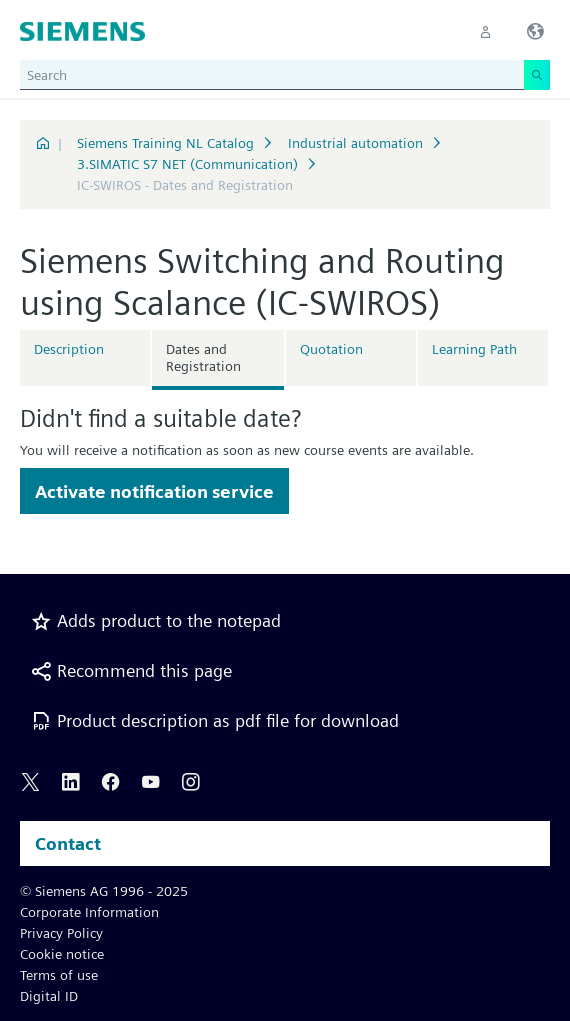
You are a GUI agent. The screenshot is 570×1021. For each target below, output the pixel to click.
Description (69, 349)
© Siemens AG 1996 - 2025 (104, 891)
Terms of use (59, 975)
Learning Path (474, 349)
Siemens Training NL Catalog (165, 143)
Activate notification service (154, 491)
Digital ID (49, 996)
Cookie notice (62, 954)
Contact (68, 843)
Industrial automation (355, 143)
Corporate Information (89, 912)
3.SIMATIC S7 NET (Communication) (187, 164)
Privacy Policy (61, 933)
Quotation (331, 349)
